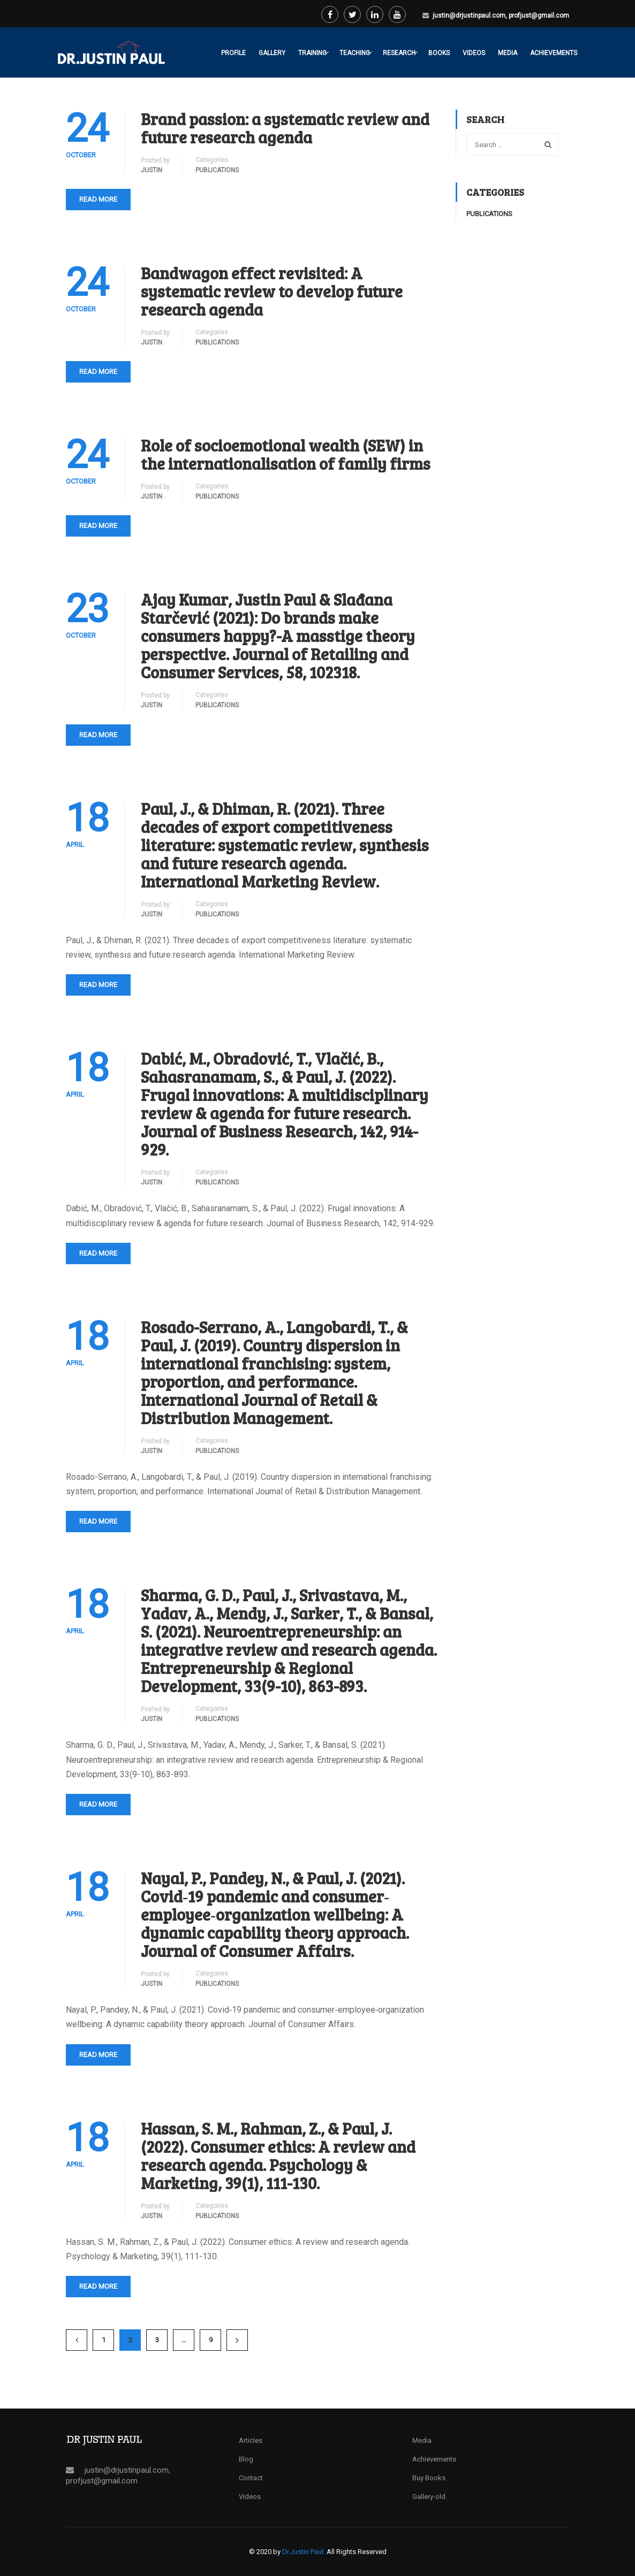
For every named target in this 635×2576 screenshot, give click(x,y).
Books (439, 53)
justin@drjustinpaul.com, (471, 15)
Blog (246, 2459)
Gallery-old (428, 2497)
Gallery (272, 53)
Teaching (354, 53)
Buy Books (428, 2478)
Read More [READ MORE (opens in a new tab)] (98, 372)
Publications (217, 170)
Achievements (553, 53)
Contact (251, 2478)
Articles (250, 2440)
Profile (233, 53)
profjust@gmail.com (539, 15)
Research (399, 53)
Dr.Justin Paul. (304, 2552)
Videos (474, 53)
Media (507, 53)
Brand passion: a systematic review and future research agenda (285, 128)
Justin (151, 170)
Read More (98, 199)
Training (312, 53)
